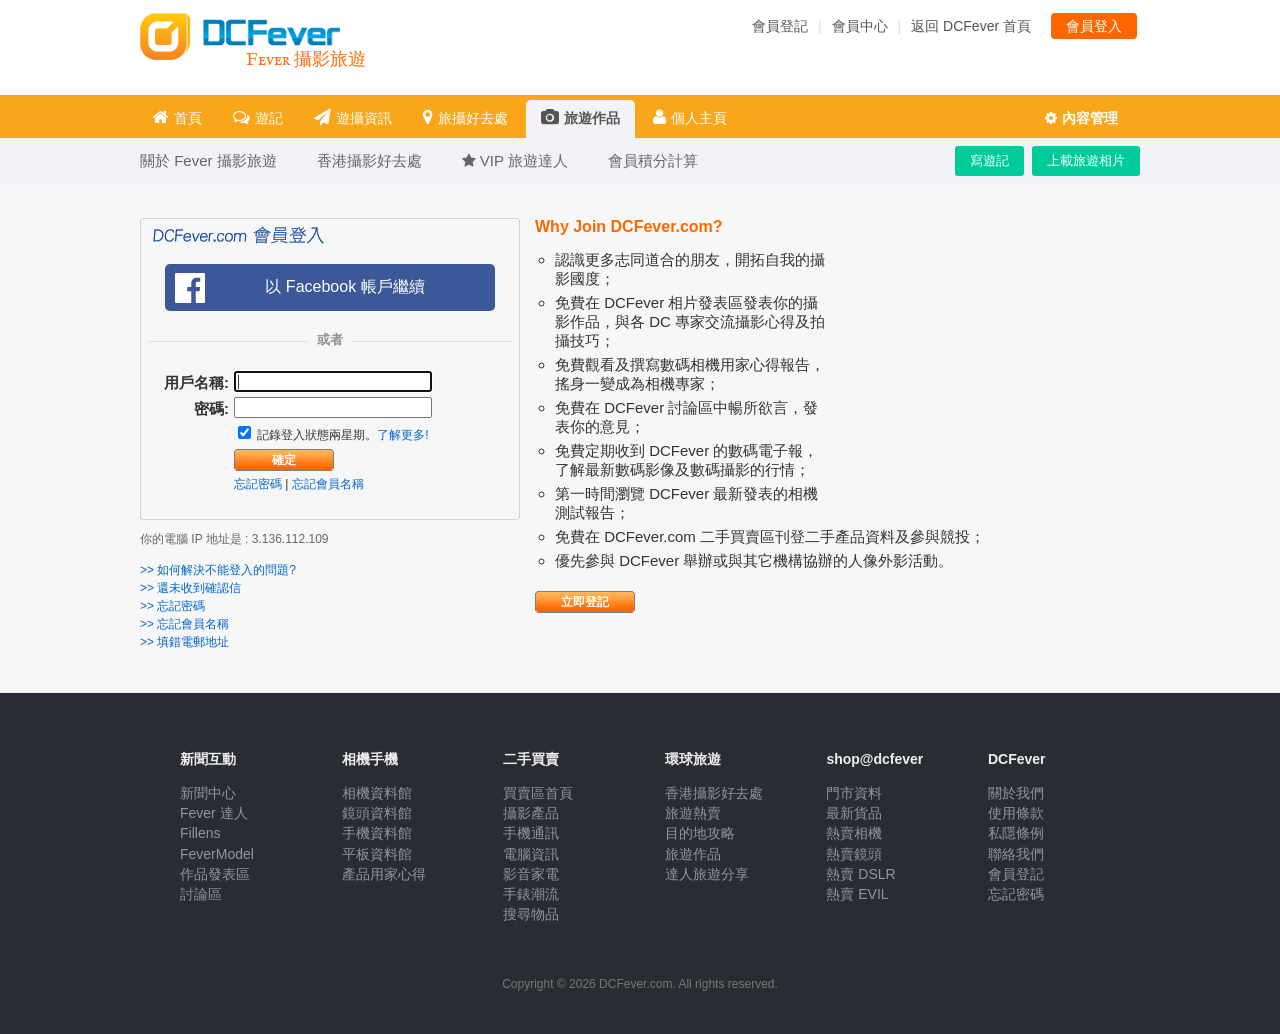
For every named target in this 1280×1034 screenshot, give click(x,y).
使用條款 (1016, 813)
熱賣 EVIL (857, 894)
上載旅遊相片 (1086, 160)
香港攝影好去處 (714, 793)
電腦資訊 (531, 854)
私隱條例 (1016, 833)
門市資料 (854, 793)
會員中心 (860, 26)
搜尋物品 (531, 914)
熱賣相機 (854, 833)
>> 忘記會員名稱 (184, 624)
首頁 (177, 117)
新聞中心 (208, 793)
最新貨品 (854, 813)
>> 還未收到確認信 (190, 588)
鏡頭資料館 (377, 813)
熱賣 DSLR (860, 874)
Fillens (200, 833)
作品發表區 (215, 874)
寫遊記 (989, 160)
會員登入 (1094, 26)
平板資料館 (377, 854)
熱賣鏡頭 (854, 854)
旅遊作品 (580, 117)
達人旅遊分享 (707, 874)
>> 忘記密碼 (172, 606)
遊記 (258, 117)
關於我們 (1016, 793)
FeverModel (217, 854)
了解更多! (402, 435)
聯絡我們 (1016, 854)
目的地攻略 (700, 833)
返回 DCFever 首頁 (971, 26)
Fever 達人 (214, 813)
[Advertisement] (990, 376)
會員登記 (780, 26)
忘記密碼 (258, 484)
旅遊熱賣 (693, 813)
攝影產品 (531, 813)
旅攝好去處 (465, 117)
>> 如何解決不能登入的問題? (218, 570)
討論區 (201, 894)
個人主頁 (690, 117)
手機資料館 (377, 833)
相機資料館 (377, 793)
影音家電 (531, 874)
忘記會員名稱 (328, 484)
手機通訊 (531, 833)
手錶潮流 (531, 894)
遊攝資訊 (353, 117)
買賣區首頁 (538, 793)
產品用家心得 (384, 874)
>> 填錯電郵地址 (184, 642)
